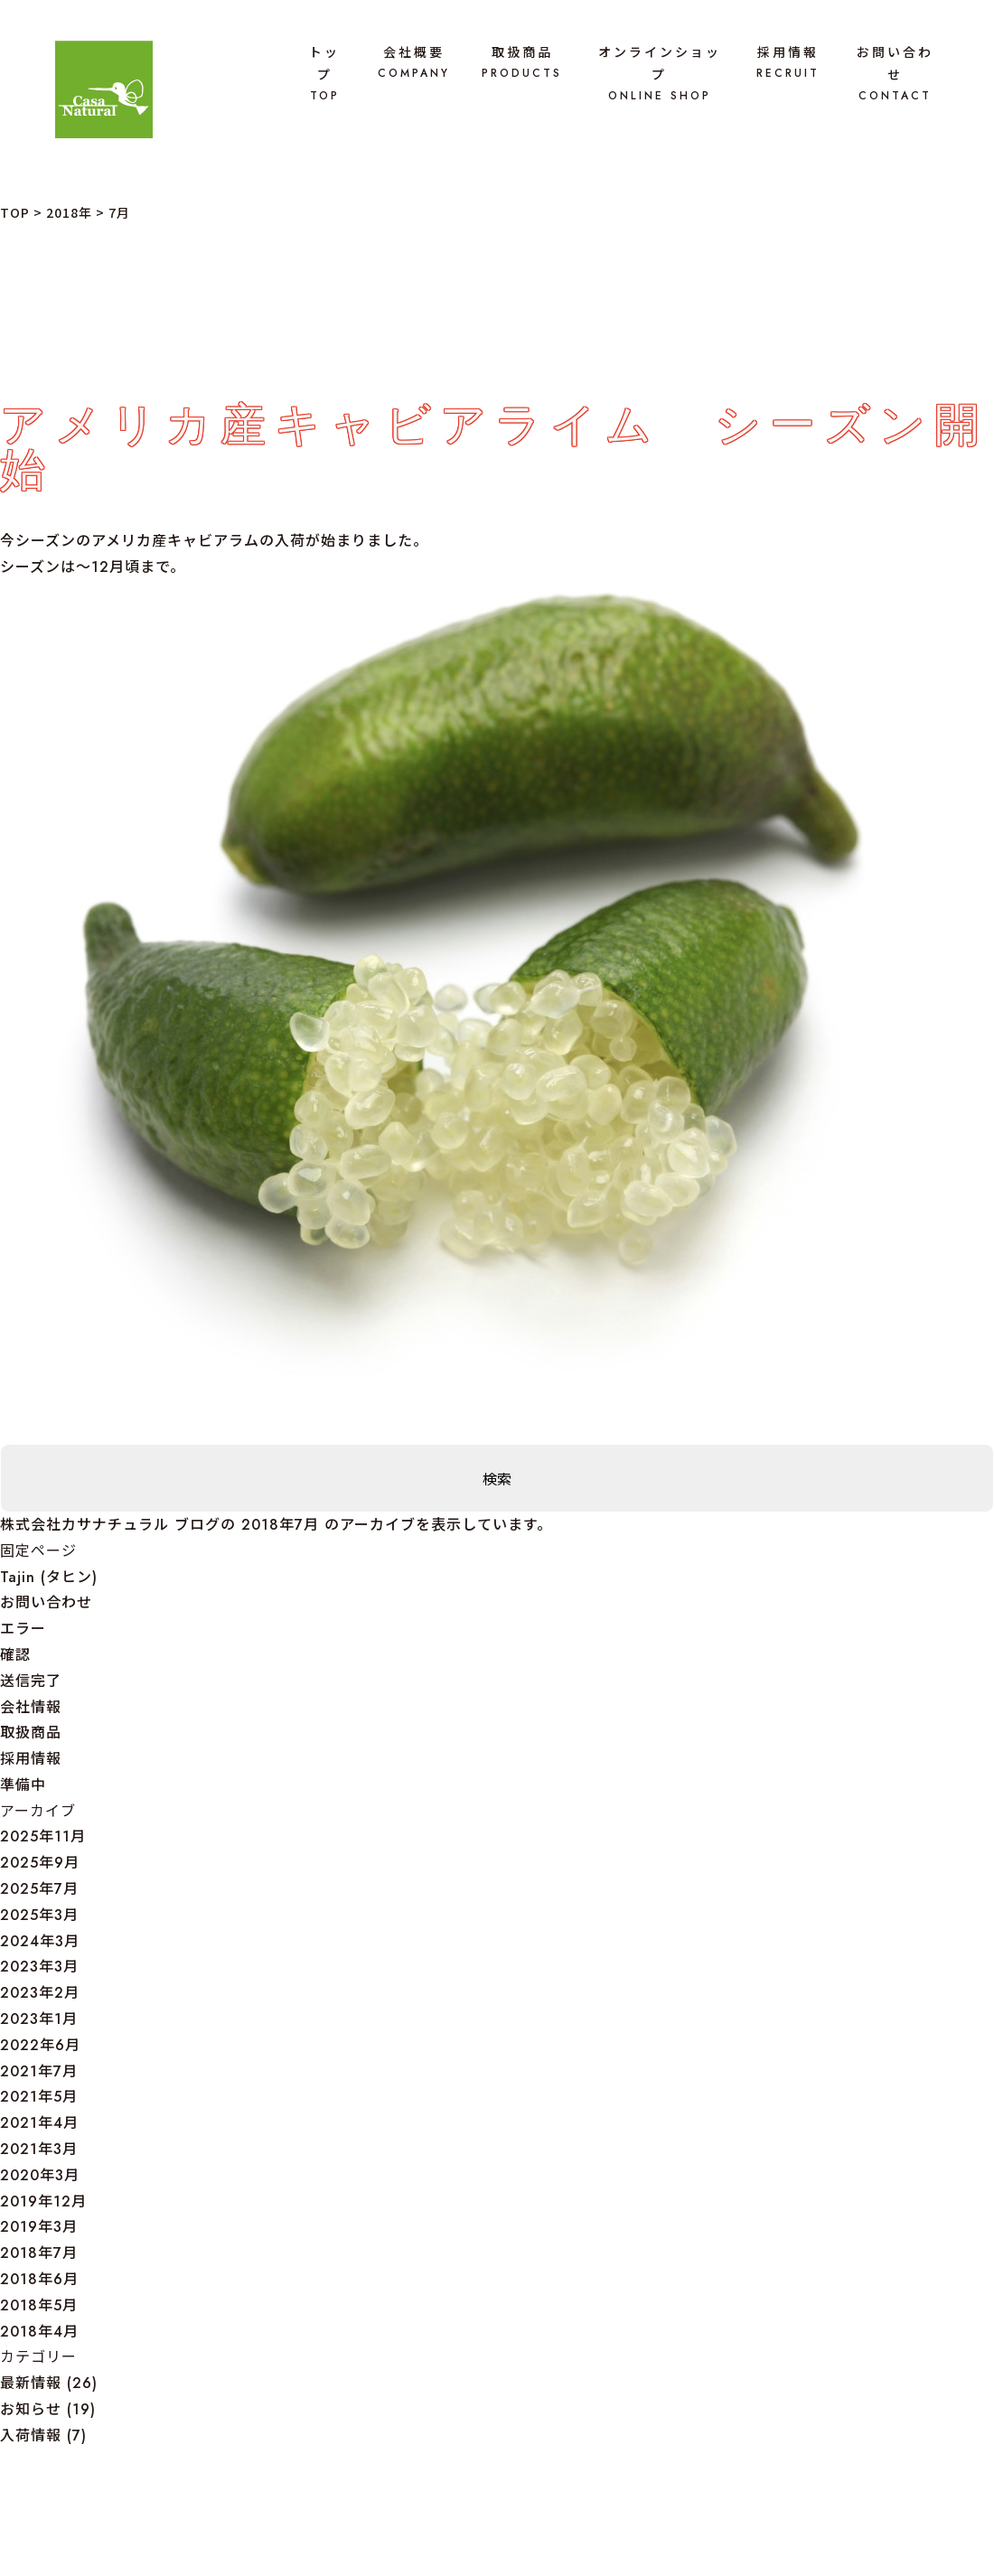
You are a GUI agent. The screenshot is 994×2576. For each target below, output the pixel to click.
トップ (324, 74)
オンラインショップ (659, 74)
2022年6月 (40, 2045)
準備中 (23, 1785)
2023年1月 (39, 2019)
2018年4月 (39, 2331)
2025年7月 (39, 1888)
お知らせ (30, 2409)
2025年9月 (40, 1862)
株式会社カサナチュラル (84, 1524)
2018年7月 (39, 2253)
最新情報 (30, 2383)
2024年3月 (40, 1941)
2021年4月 (39, 2122)
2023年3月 (39, 1966)
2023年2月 (40, 1992)
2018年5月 (39, 2305)
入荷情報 (30, 2435)
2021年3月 (39, 2149)
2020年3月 (40, 2175)
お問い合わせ (895, 74)
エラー (23, 1628)
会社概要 (414, 62)
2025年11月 (43, 1836)
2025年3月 (39, 1915)
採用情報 (788, 62)
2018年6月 (39, 2279)
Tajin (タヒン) (49, 1577)
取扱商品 (522, 62)
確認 (15, 1654)
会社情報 (30, 1707)
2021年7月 (39, 2071)
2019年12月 (43, 2201)
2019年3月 (39, 2226)
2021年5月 (39, 2096)
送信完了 (30, 1681)
